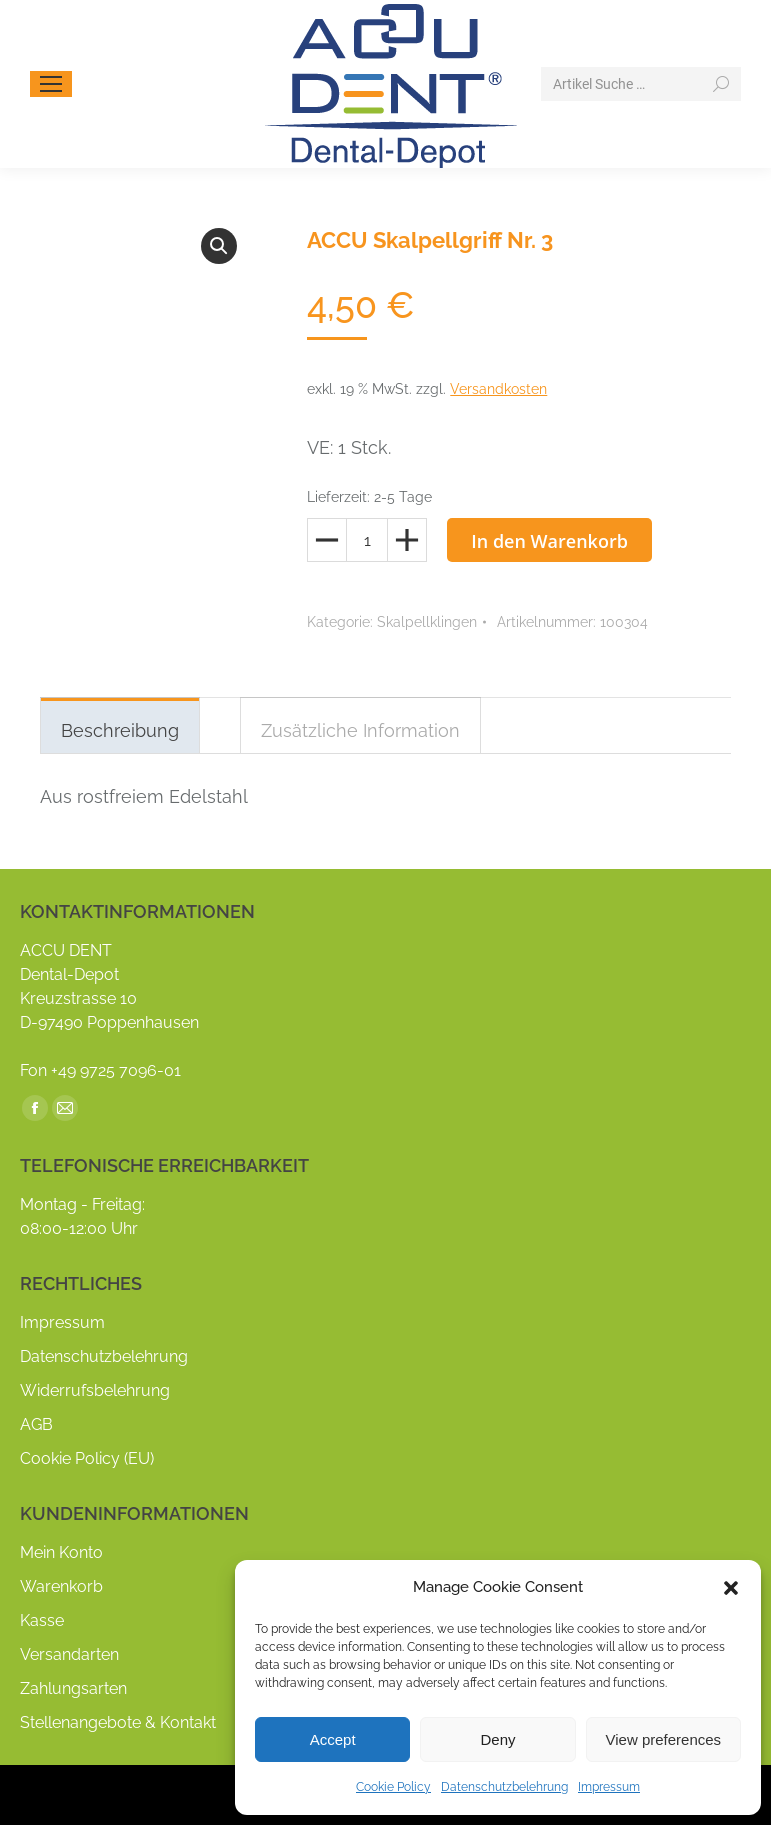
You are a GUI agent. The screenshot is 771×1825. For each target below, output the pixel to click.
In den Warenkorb (549, 541)
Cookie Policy (393, 1787)
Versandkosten (498, 389)
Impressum (609, 1787)
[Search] (641, 84)
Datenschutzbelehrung (504, 1787)
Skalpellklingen (427, 622)
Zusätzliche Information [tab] (360, 730)
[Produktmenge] (367, 540)
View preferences (664, 1739)
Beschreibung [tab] (120, 730)
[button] (731, 1588)
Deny (497, 1739)
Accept (333, 1739)
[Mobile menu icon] (51, 84)
